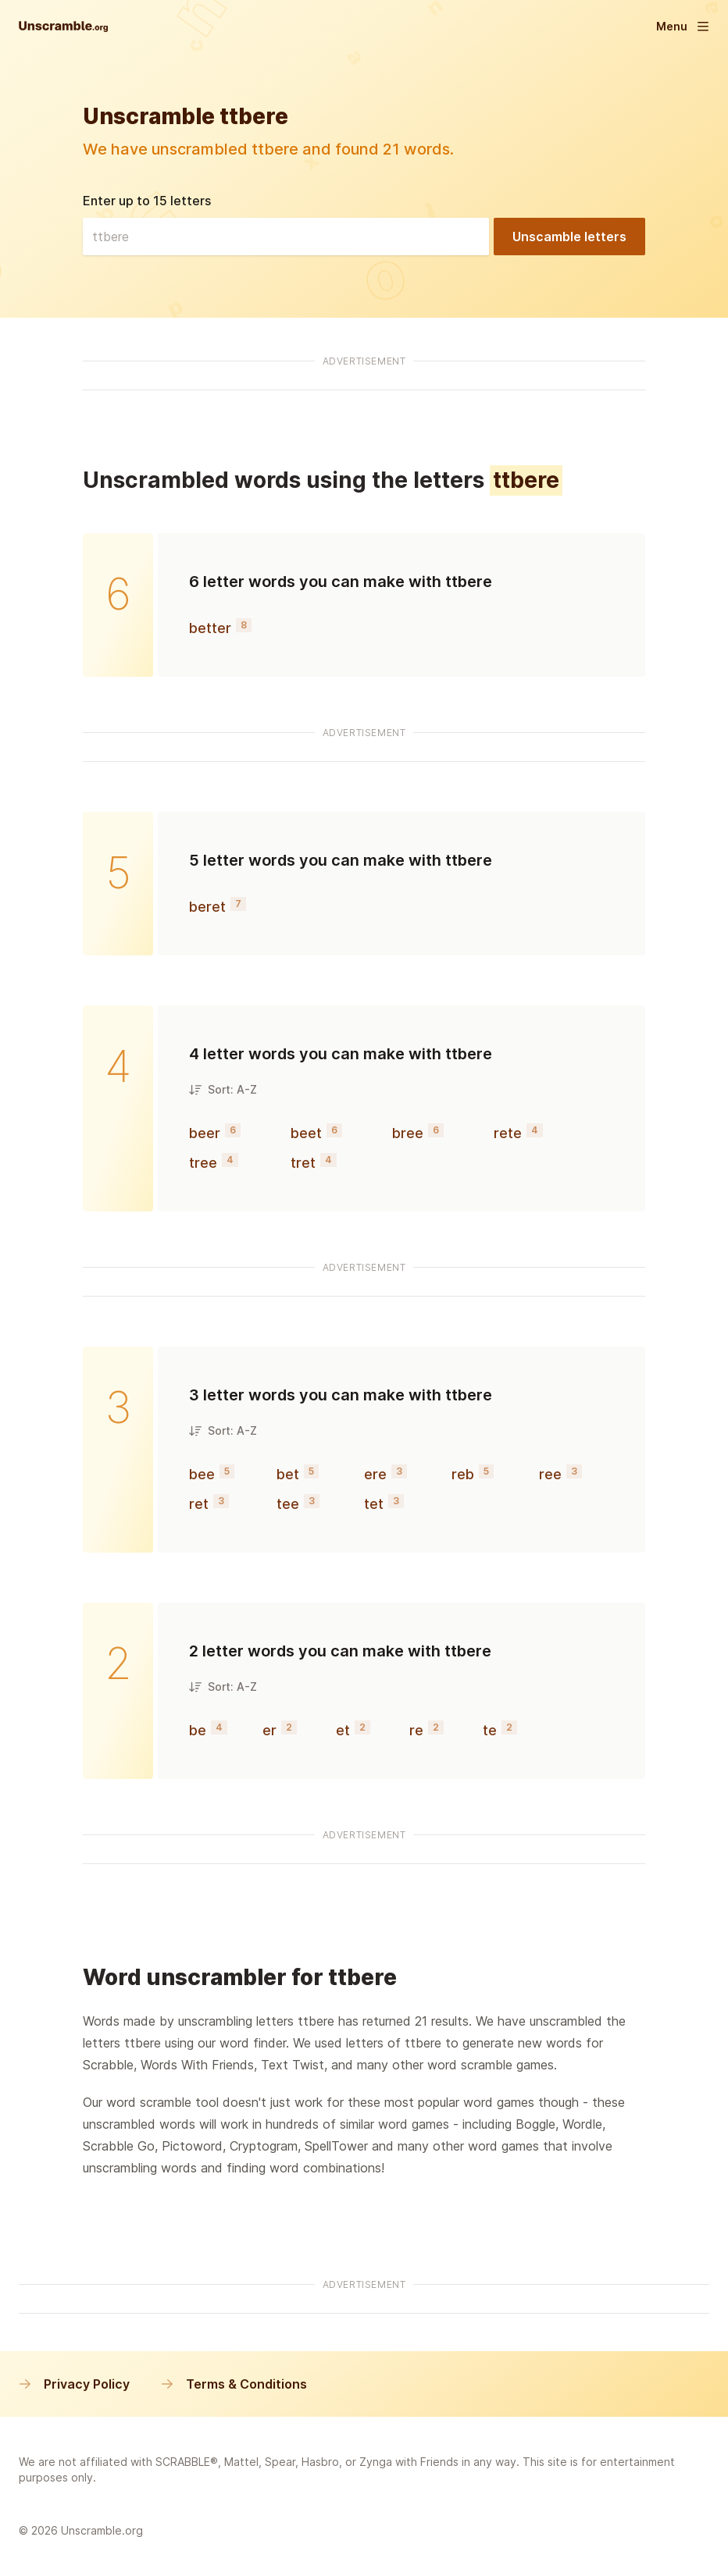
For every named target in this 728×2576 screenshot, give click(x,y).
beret (207, 906)
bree (407, 1133)
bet (288, 1474)
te (490, 1730)
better (210, 628)
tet (374, 1504)
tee (288, 1504)
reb (462, 1474)
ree (550, 1474)
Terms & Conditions (234, 2384)
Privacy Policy (74, 2384)
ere (375, 1474)
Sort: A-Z (223, 1089)
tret (303, 1163)
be (197, 1730)
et (343, 1730)
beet (306, 1133)
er (269, 1730)
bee (202, 1474)
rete (508, 1133)
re (416, 1730)
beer (204, 1133)
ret (199, 1504)
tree (203, 1163)
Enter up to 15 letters (147, 200)
